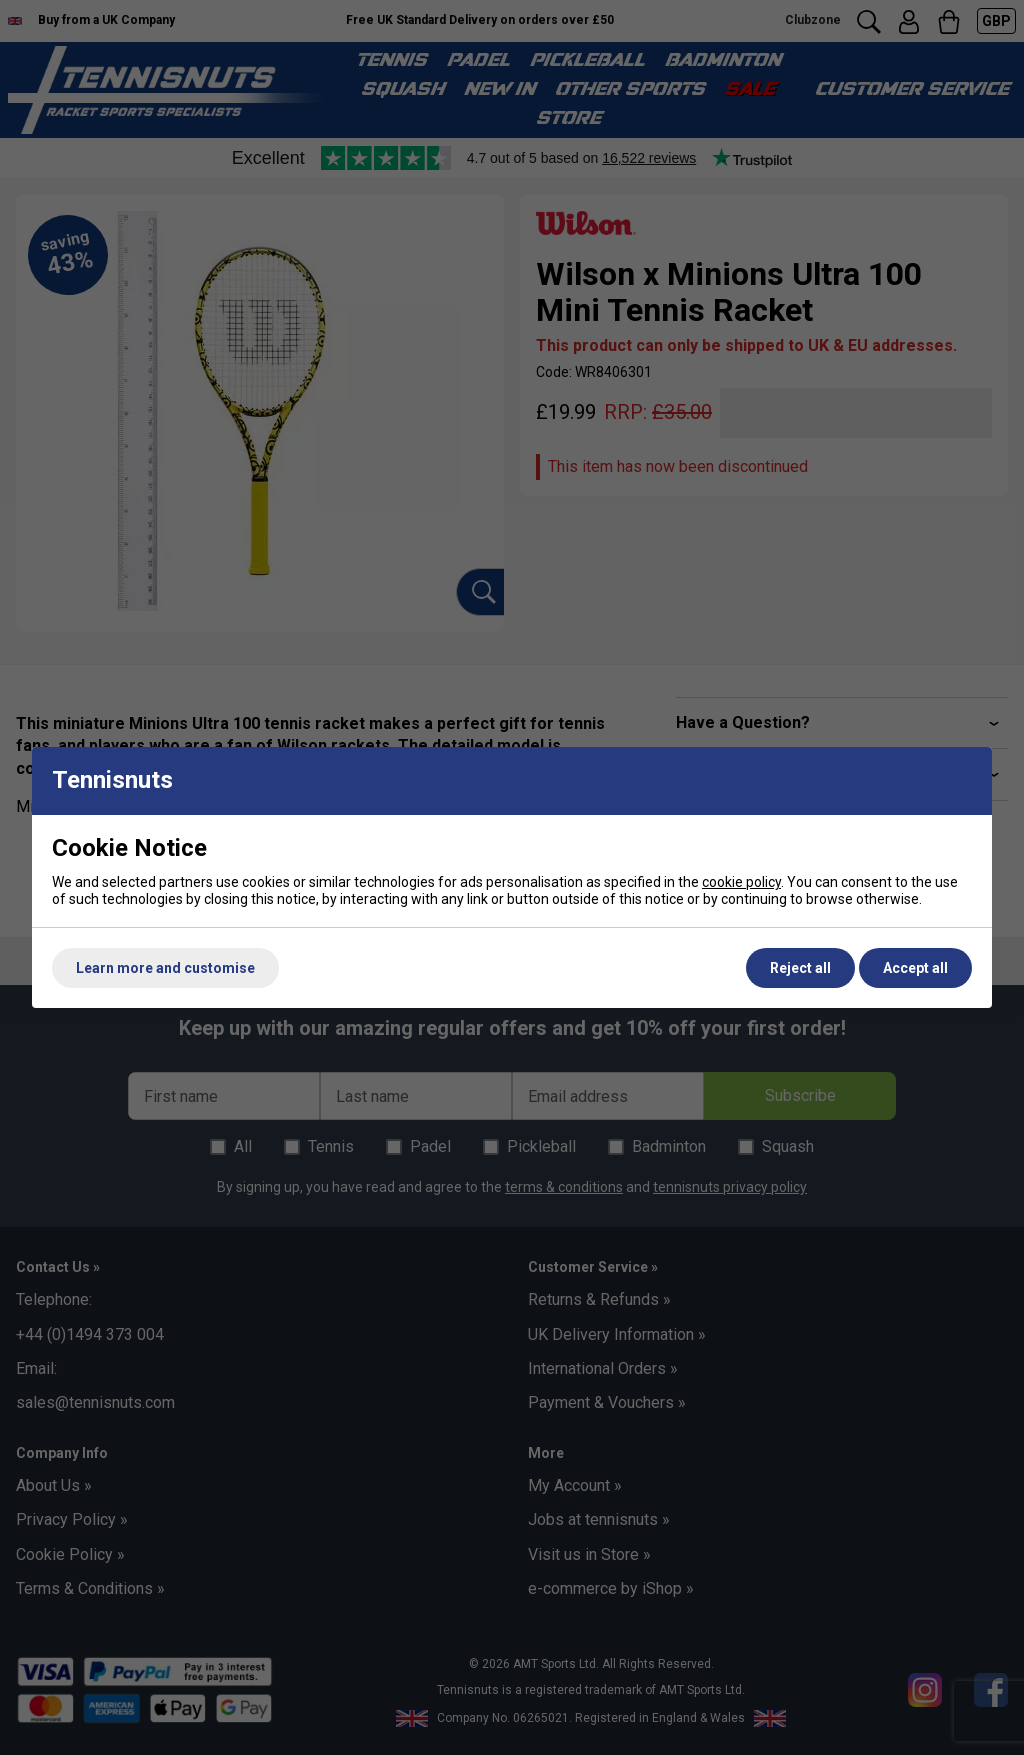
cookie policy (741, 882)
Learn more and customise (165, 968)
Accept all (915, 968)
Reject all (800, 968)
